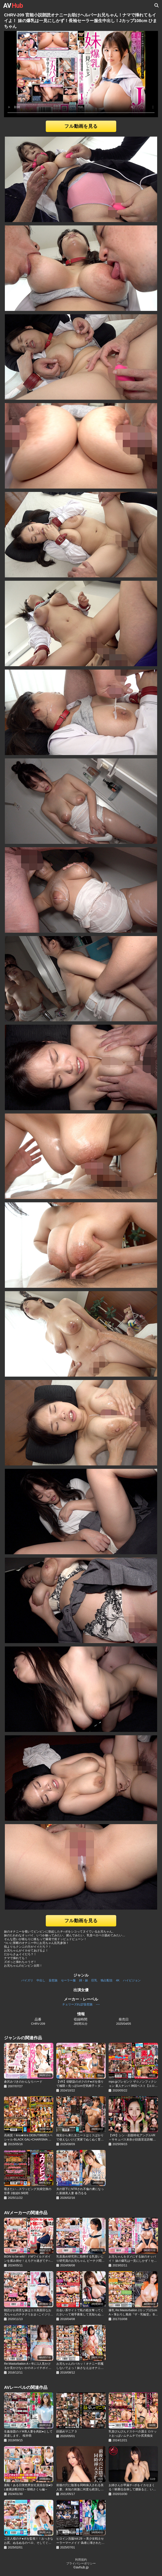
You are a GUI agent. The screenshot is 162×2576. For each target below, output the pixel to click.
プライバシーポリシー (81, 2563)
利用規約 (81, 2559)
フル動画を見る (81, 126)
